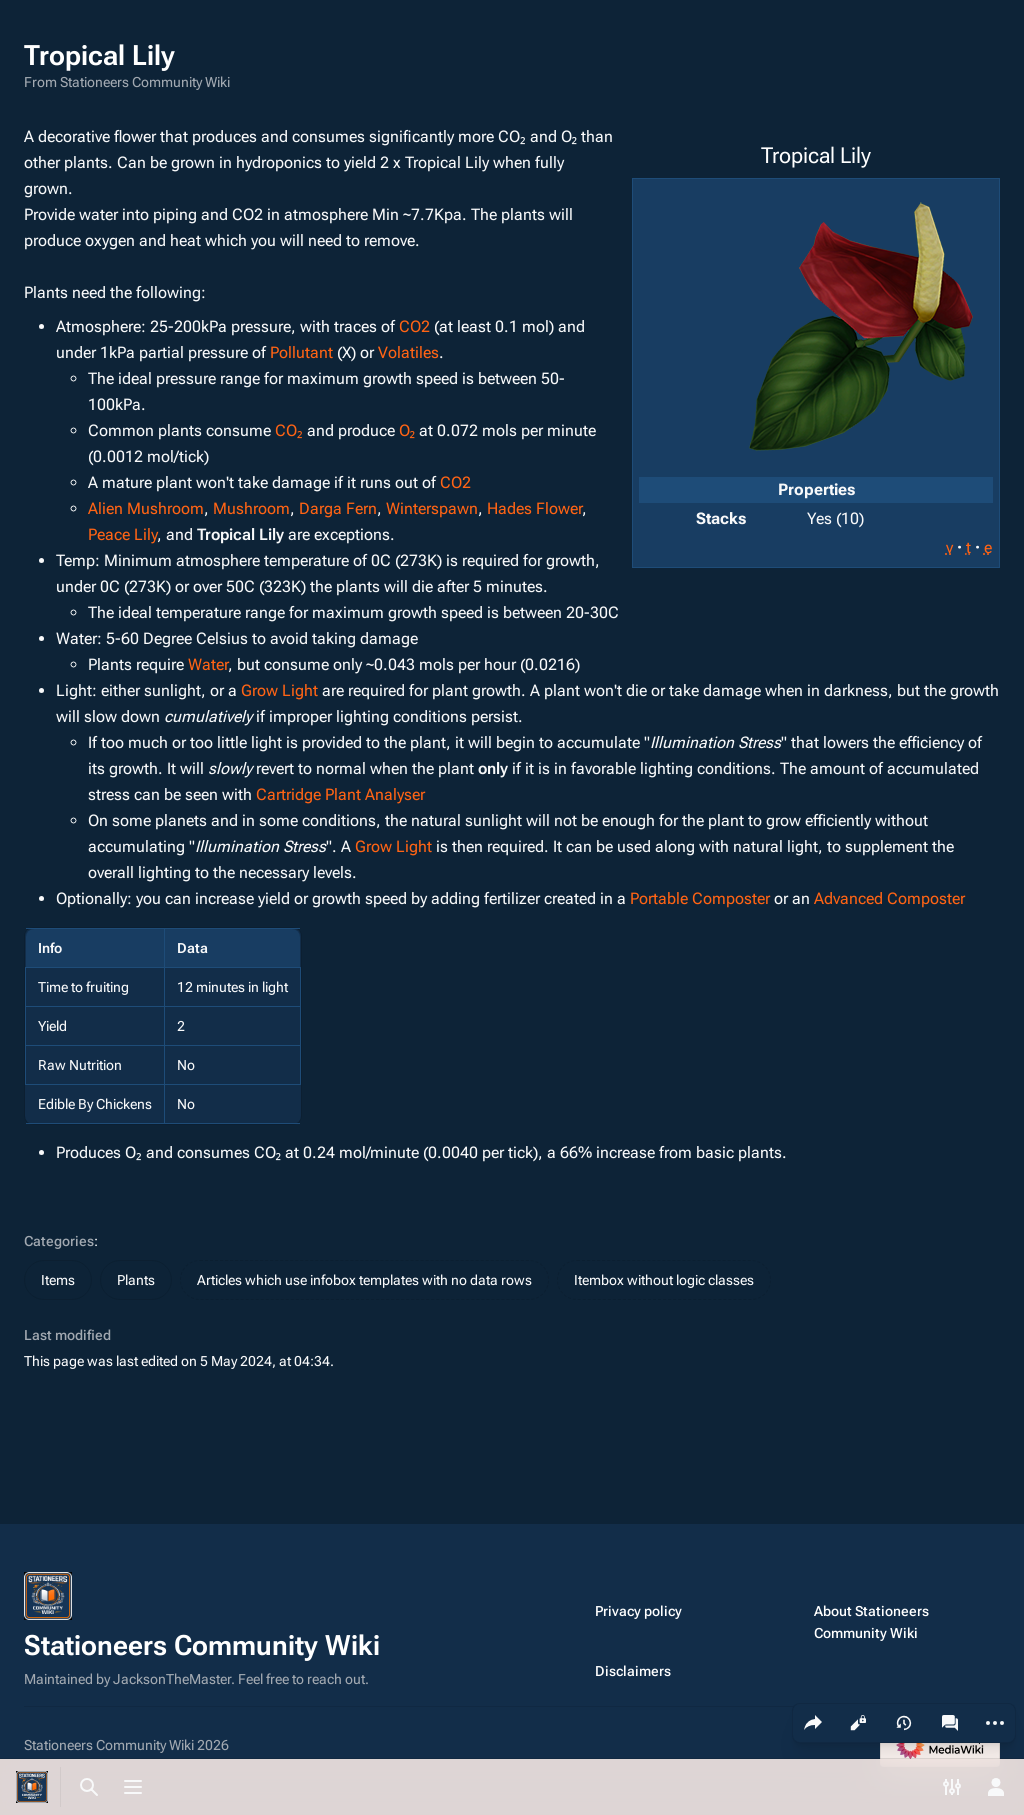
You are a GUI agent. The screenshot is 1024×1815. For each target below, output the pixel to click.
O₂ (407, 430)
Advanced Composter (889, 898)
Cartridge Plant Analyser (340, 794)
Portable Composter (700, 898)
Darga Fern (338, 508)
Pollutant (301, 352)
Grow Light (279, 690)
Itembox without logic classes (664, 1280)
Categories (59, 1241)
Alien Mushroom (146, 508)
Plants (136, 1280)
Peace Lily (122, 534)
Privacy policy (638, 1611)
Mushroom (251, 508)
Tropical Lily (240, 534)
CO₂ (289, 430)
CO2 (414, 326)
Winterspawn (432, 508)
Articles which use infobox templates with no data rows (364, 1280)
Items (58, 1280)
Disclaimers (633, 1671)
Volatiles (408, 352)
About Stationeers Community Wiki (871, 1622)
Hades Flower (534, 508)
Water (208, 664)
